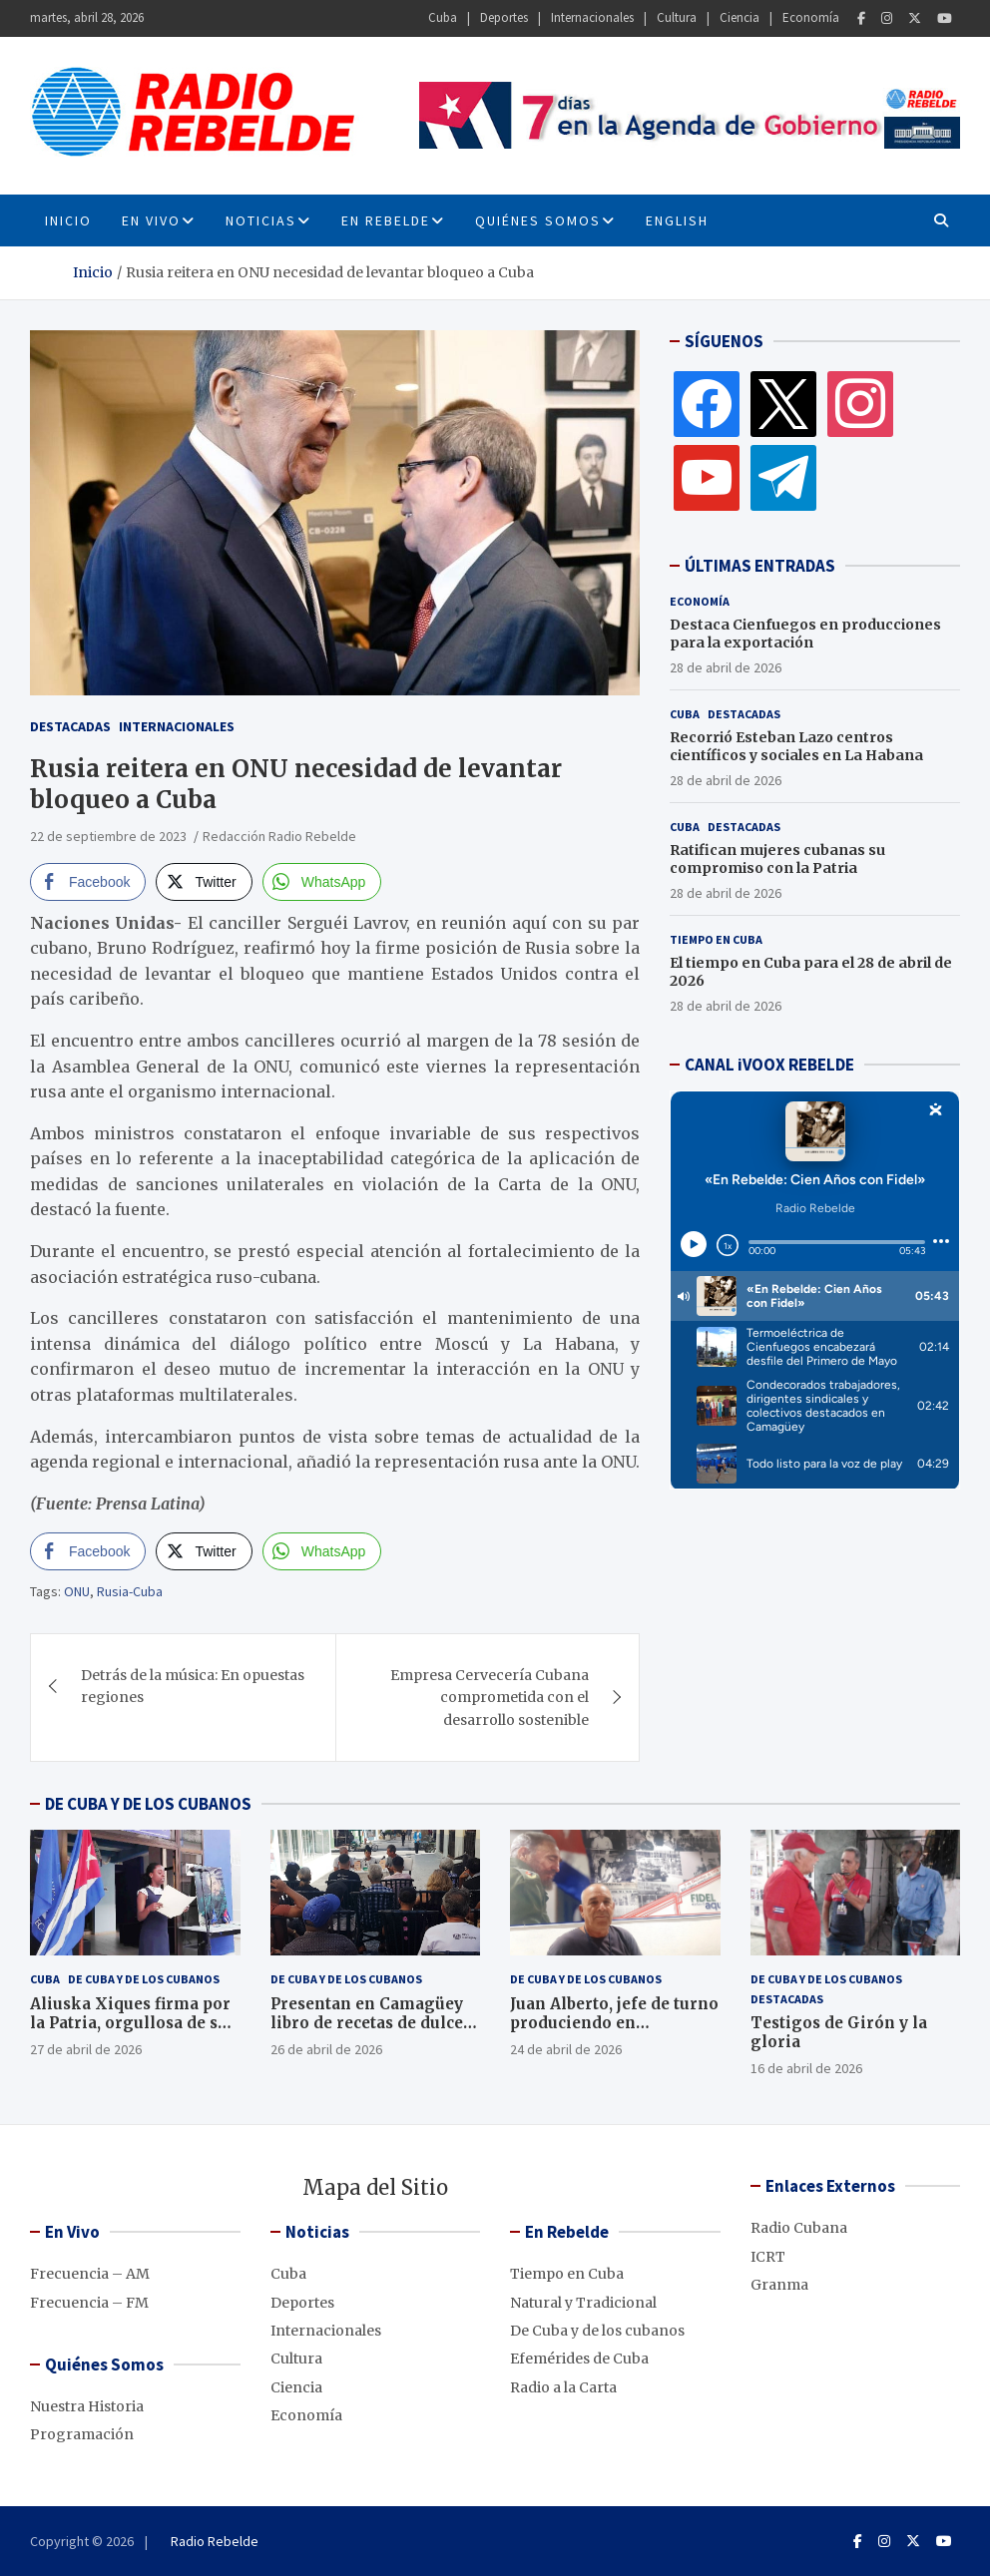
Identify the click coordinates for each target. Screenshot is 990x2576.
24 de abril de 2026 (566, 2049)
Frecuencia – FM (89, 2303)
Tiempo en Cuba (716, 939)
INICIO (68, 220)
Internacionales (592, 17)
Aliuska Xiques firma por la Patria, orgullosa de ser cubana (132, 2023)
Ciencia (739, 17)
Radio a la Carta (563, 2387)
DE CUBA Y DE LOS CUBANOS (148, 1804)
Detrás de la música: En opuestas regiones (192, 1686)
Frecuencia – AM (90, 2274)
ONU (77, 1591)
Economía (810, 17)
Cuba (442, 17)
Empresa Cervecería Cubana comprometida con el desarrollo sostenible (489, 1697)
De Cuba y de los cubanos (144, 1978)
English (677, 220)
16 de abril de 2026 (806, 2068)
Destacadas (70, 726)
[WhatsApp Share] (322, 882)
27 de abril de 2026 (86, 2049)
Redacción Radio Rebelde (279, 836)
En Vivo (151, 220)
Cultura (677, 17)
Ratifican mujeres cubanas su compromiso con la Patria (777, 859)
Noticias (261, 220)
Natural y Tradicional (583, 2303)
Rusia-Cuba (130, 1591)
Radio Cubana (798, 2228)
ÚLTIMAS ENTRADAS (760, 566)
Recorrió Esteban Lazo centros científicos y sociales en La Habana (796, 746)
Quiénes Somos (538, 220)
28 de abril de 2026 (725, 667)
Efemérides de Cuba (579, 2358)
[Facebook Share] (88, 882)
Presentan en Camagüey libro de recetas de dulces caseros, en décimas (370, 2023)
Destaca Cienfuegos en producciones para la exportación (805, 633)
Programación (82, 2434)
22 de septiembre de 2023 (108, 836)
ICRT (767, 2257)
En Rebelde (385, 220)
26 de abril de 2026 (326, 2049)
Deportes (504, 17)
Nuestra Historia (87, 2406)
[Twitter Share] (203, 882)
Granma (779, 2285)
